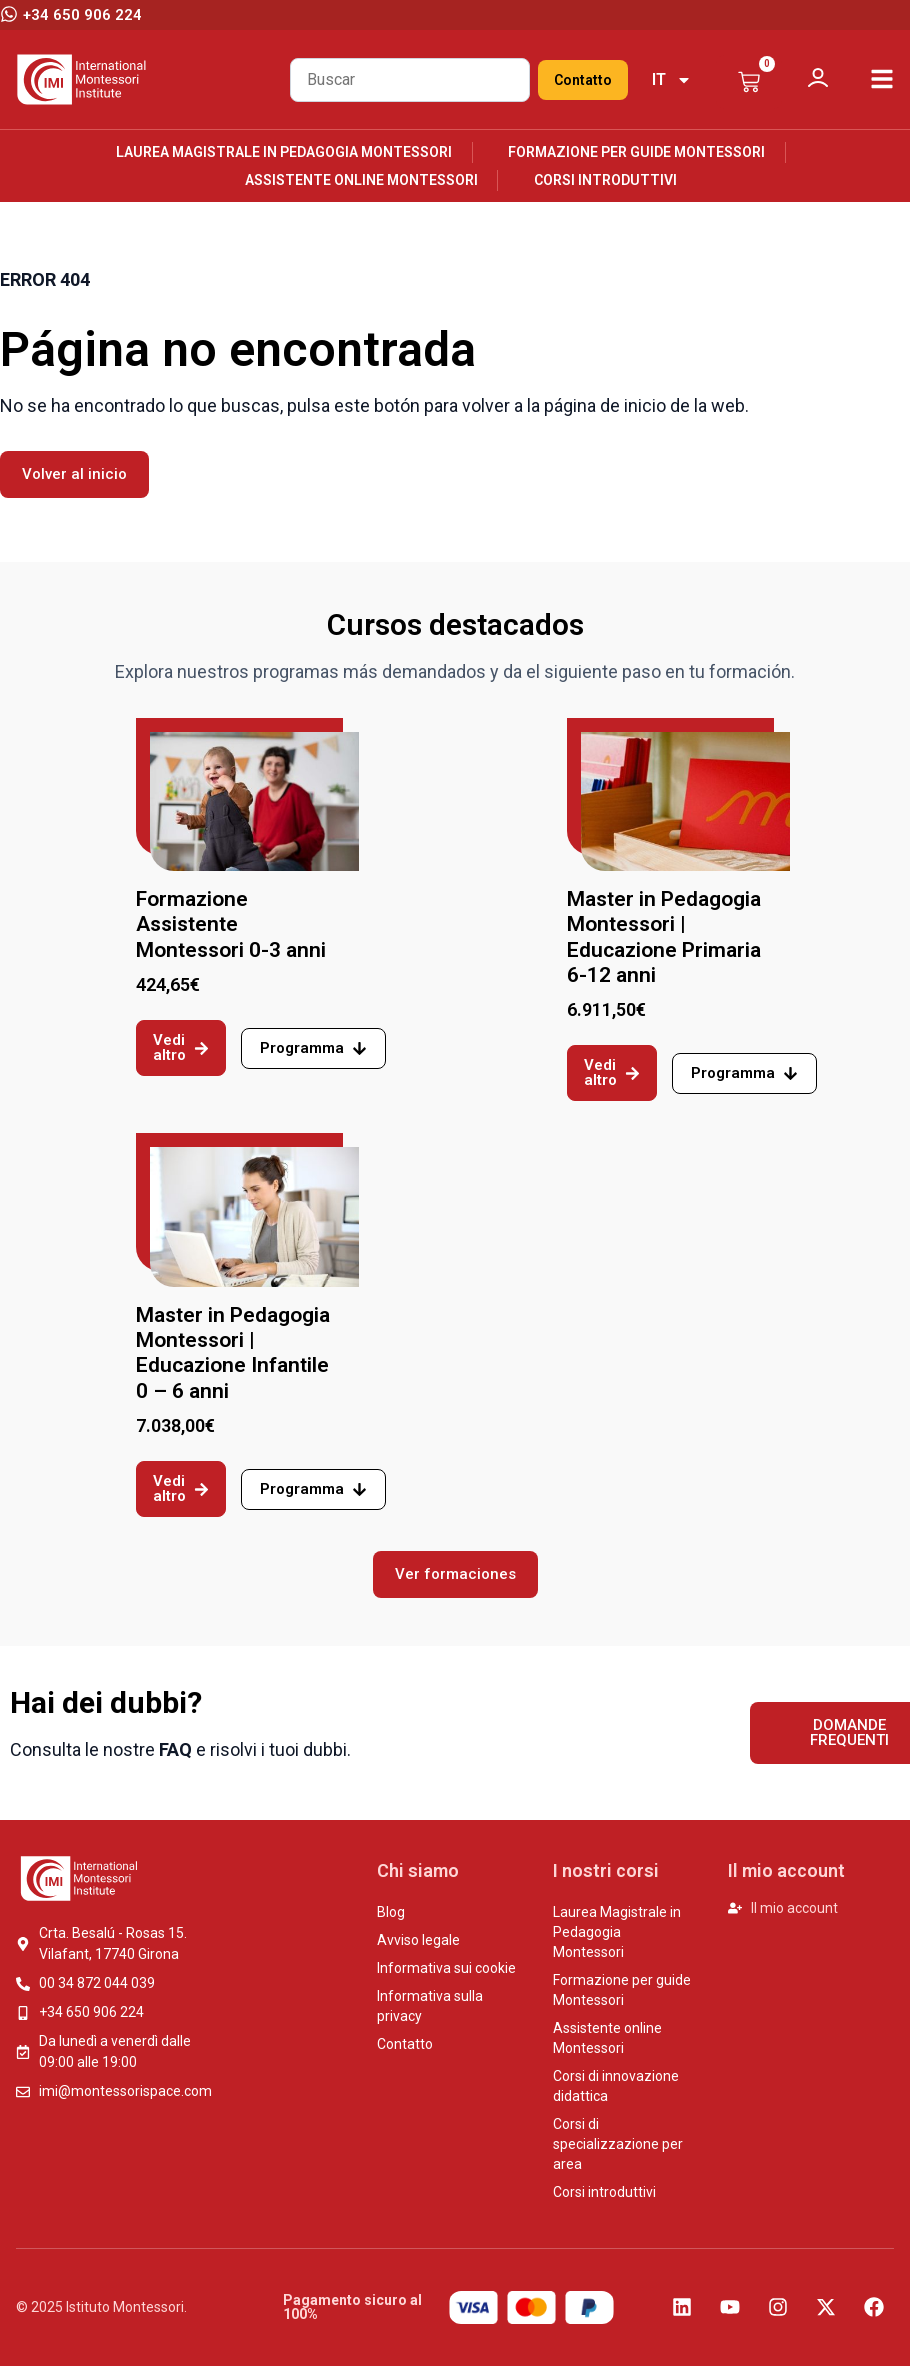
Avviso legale (418, 1940)
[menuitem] (672, 80)
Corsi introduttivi (605, 180)
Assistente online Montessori (361, 180)
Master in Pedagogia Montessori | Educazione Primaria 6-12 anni (664, 937)
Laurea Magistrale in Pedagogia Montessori (284, 152)
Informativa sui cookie (446, 1968)
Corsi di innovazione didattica (616, 2086)
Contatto (583, 80)
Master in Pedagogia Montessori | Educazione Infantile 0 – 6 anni (233, 1353)
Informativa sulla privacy (430, 2006)
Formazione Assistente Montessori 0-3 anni (231, 924)
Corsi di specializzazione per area (618, 2144)
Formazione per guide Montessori (636, 152)
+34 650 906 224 (82, 15)
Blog (391, 1912)
